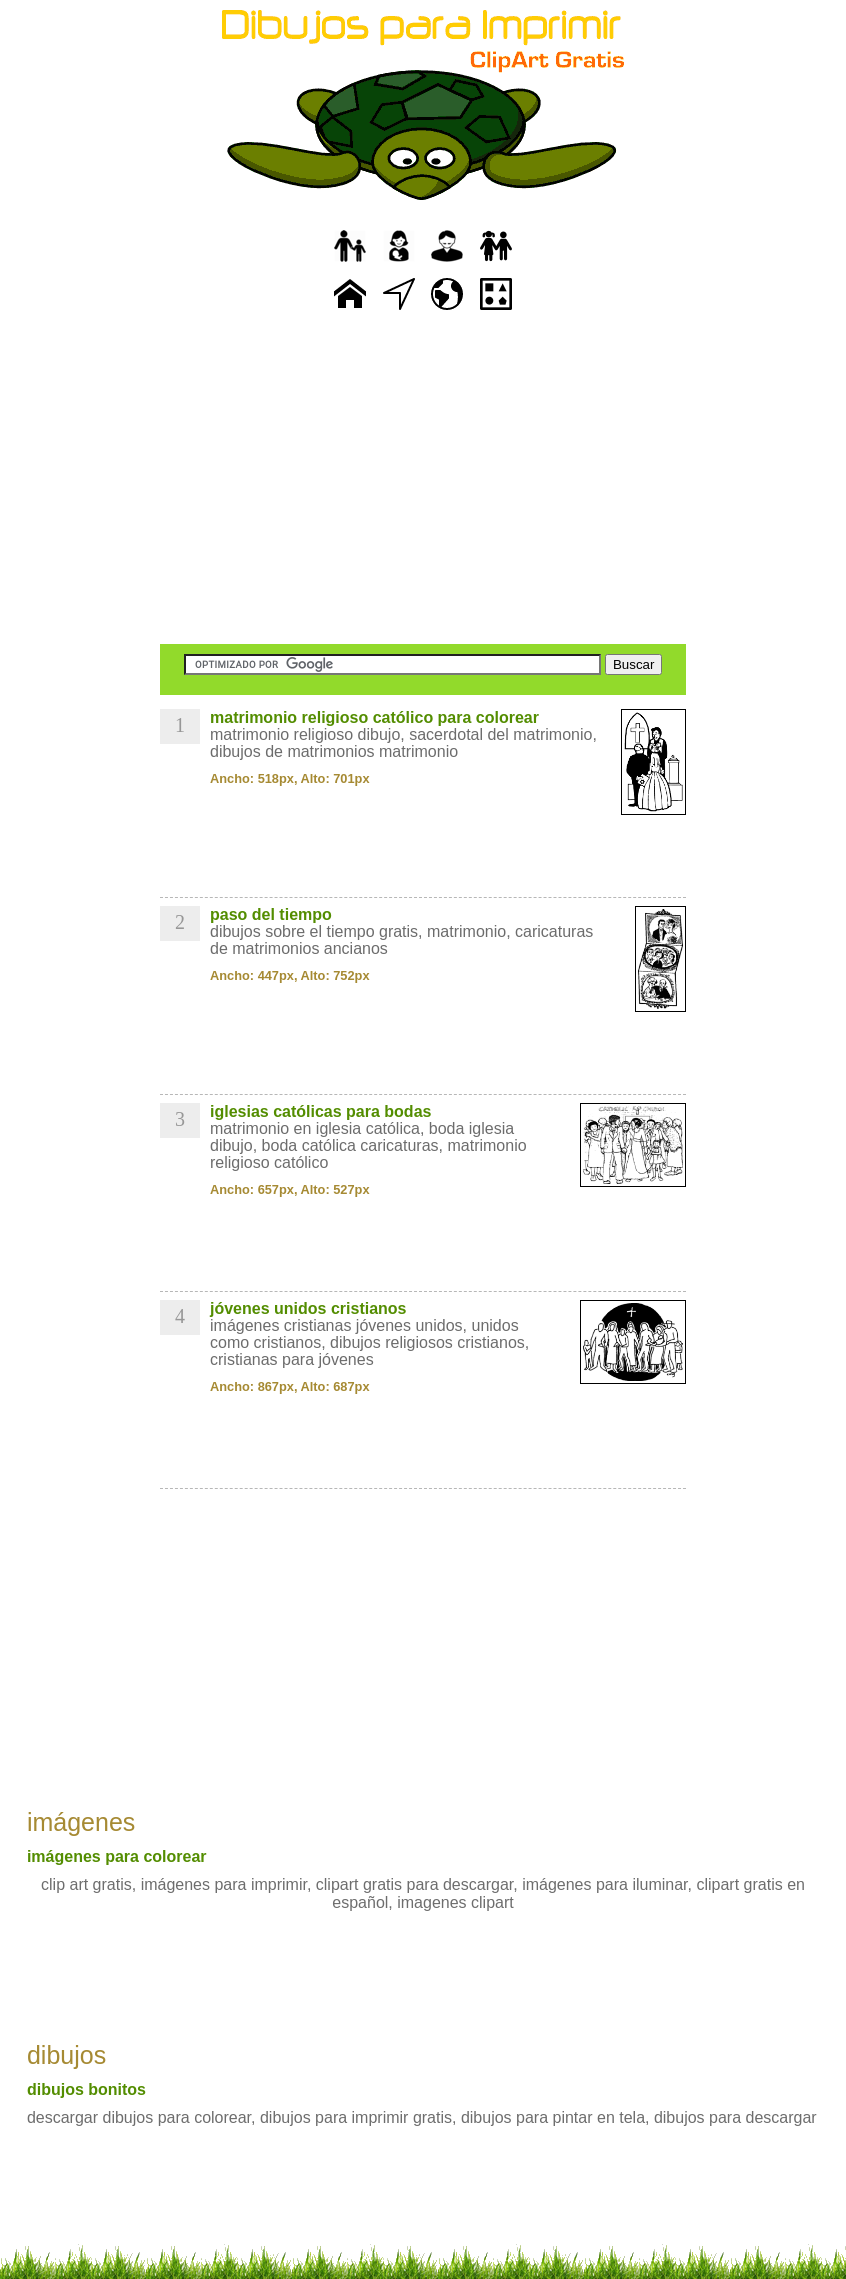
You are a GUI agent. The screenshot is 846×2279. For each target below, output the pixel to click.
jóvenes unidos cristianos (308, 1308)
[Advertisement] (423, 480)
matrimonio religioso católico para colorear (374, 717)
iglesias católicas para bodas (320, 1111)
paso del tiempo (271, 914)
